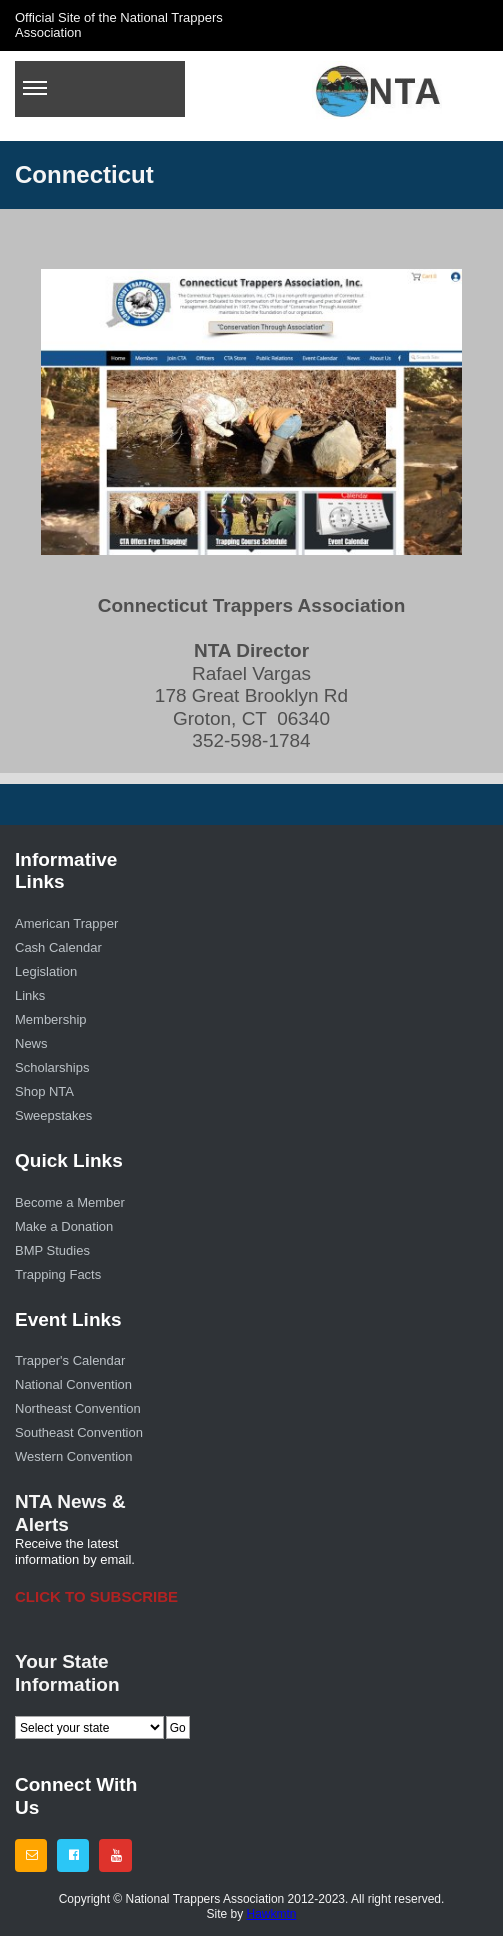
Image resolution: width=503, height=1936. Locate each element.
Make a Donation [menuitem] (64, 1226)
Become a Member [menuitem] (70, 1202)
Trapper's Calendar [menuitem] (70, 1360)
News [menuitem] (31, 1043)
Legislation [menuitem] (46, 971)
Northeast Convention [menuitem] (78, 1408)
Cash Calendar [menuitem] (58, 947)
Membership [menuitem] (51, 1019)
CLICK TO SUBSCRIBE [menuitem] (84, 1596)
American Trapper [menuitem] (66, 923)
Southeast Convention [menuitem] (79, 1432)
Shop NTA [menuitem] (44, 1091)
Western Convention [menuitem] (74, 1456)
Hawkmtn (272, 1914)
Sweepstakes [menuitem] (53, 1115)
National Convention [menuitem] (73, 1384)
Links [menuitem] (30, 995)
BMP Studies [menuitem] (52, 1250)
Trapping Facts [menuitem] (58, 1274)
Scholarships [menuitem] (52, 1067)
